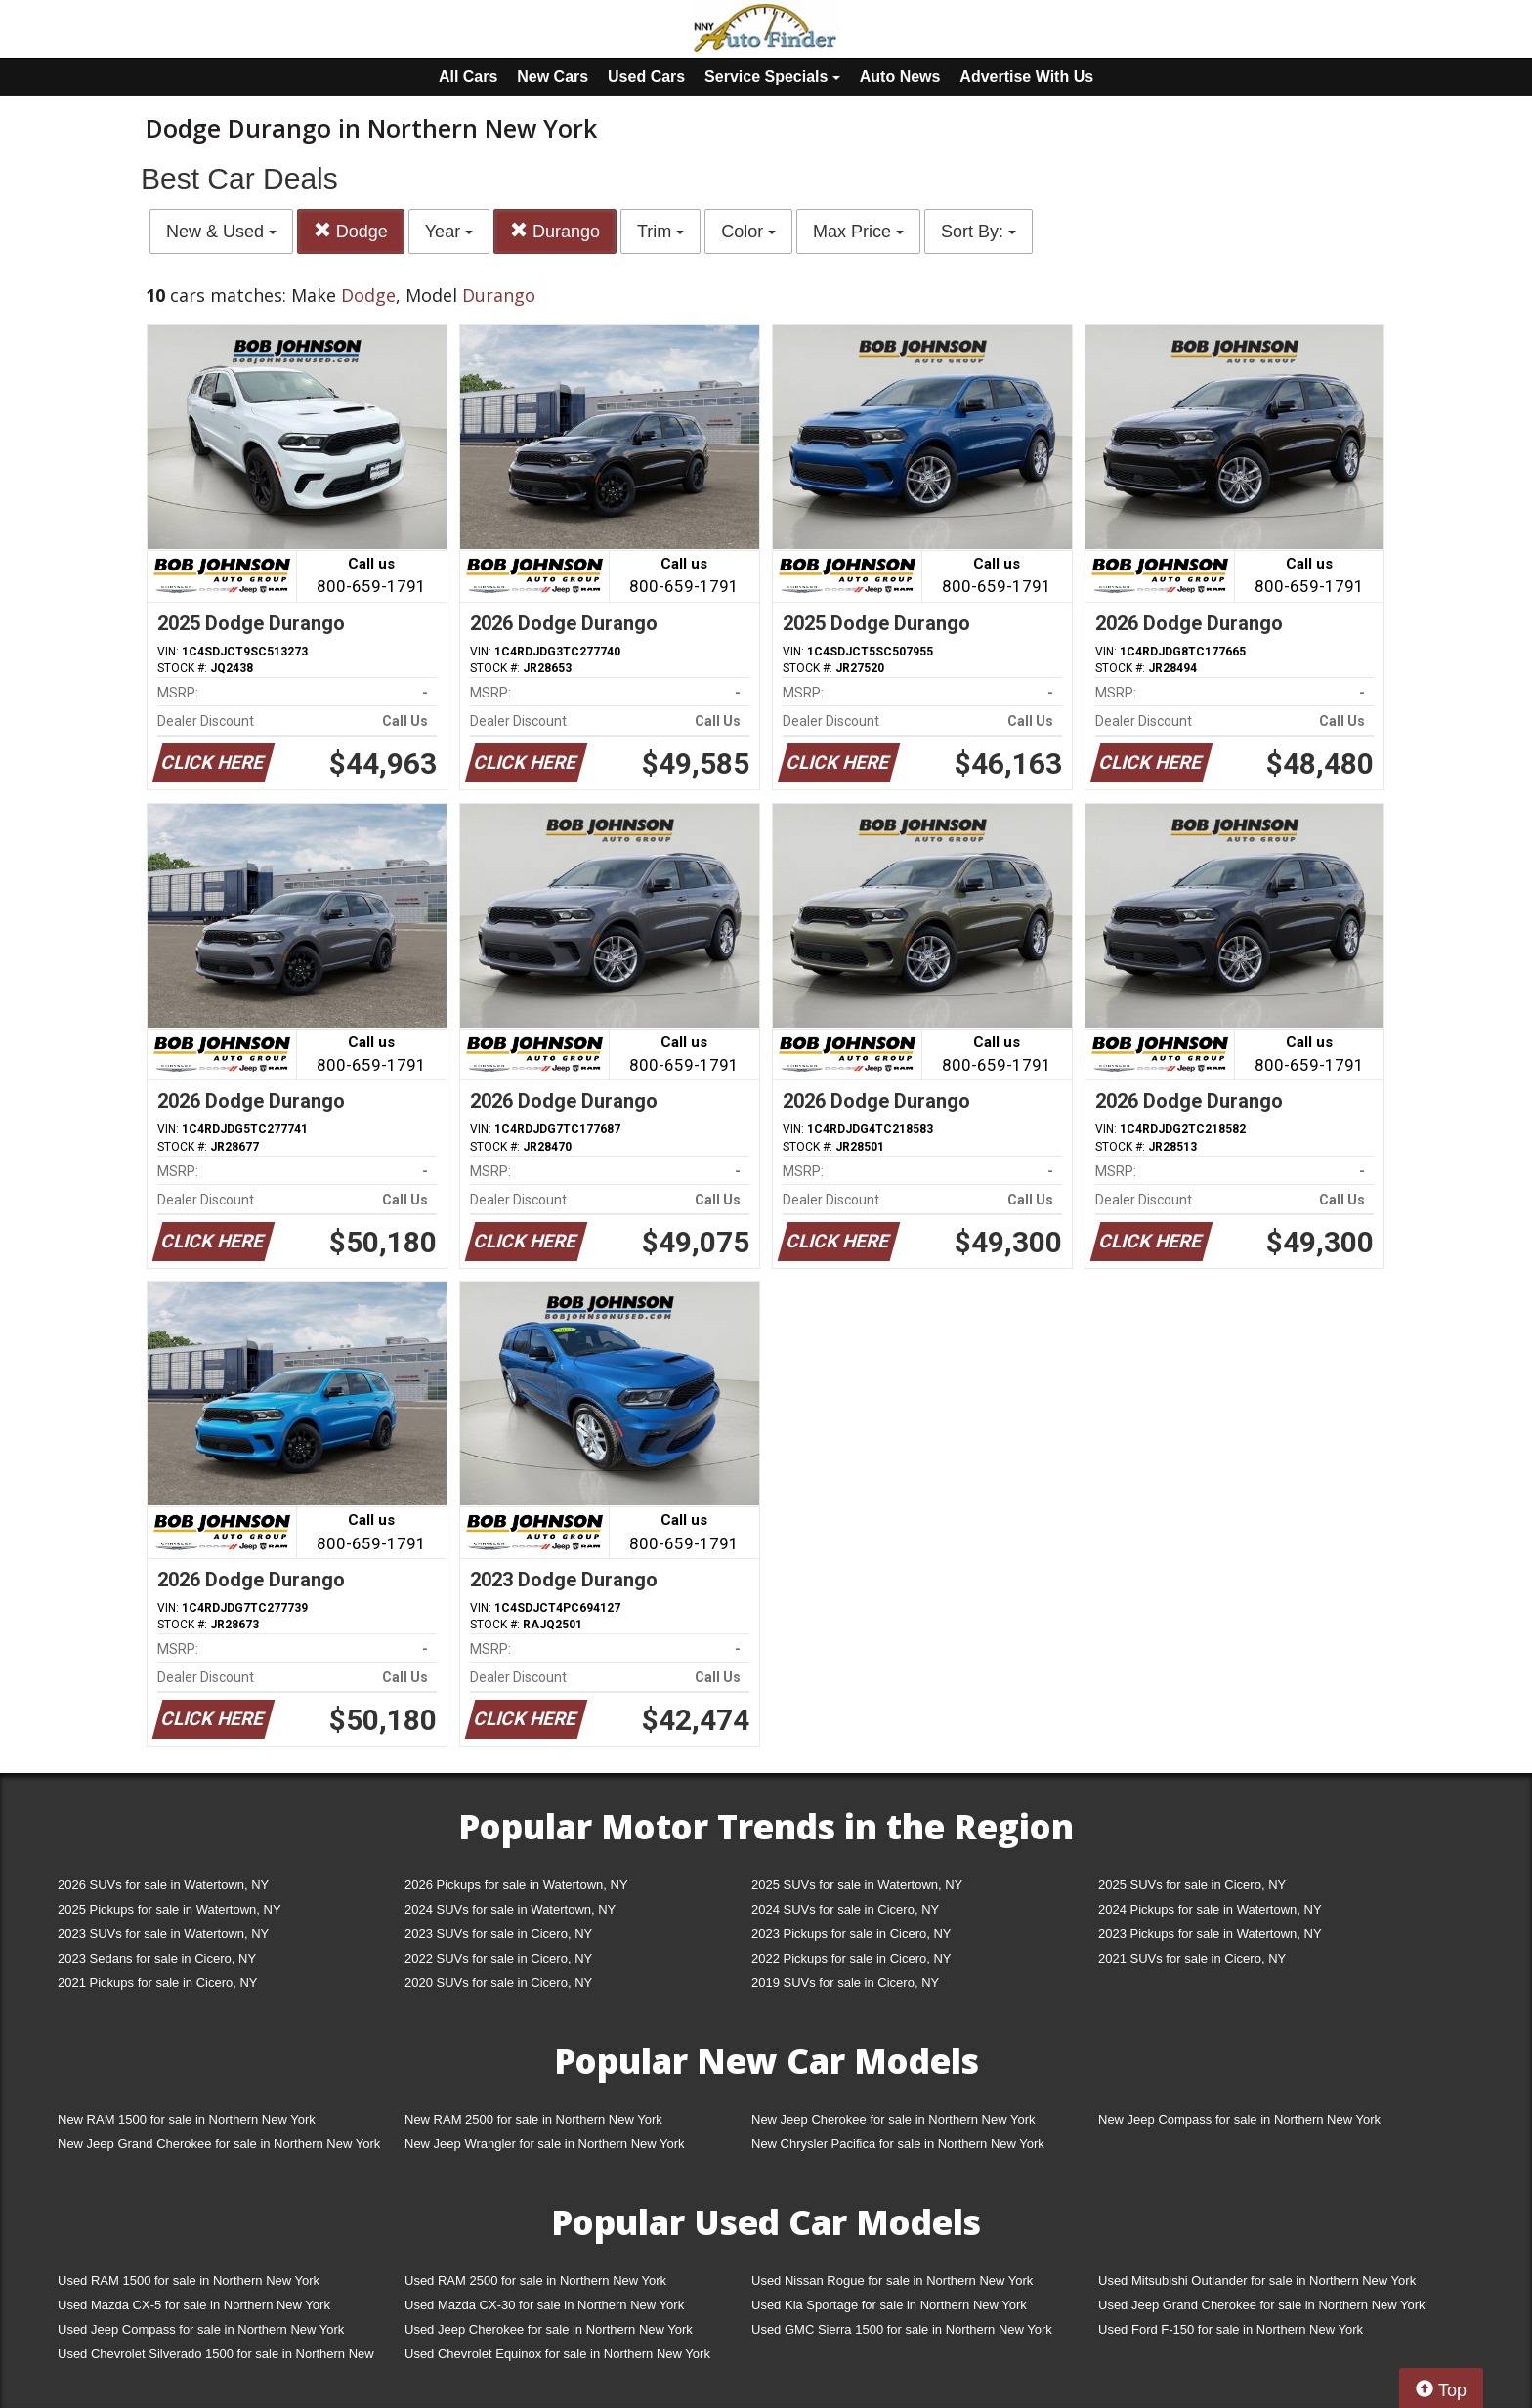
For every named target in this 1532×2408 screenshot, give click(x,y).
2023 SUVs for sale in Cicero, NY (498, 1933)
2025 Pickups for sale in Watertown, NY (169, 1909)
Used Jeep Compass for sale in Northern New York (201, 2329)
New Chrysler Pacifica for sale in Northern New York (897, 2143)
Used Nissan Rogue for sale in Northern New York (892, 2280)
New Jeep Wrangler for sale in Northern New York (544, 2143)
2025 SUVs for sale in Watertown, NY (856, 1885)
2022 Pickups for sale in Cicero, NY (851, 1958)
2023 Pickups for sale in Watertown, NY (1210, 1933)
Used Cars (646, 76)
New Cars (552, 76)
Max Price (858, 231)
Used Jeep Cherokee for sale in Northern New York (548, 2329)
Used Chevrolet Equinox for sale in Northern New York (557, 2353)
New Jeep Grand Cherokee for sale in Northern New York (219, 2143)
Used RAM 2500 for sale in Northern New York (535, 2280)
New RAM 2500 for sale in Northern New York (533, 2119)
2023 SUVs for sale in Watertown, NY (163, 1933)
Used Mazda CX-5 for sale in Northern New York (194, 2305)
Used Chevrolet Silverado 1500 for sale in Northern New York (216, 2357)
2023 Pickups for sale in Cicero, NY (851, 1933)
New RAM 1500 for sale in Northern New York (187, 2119)
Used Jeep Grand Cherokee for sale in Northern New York (1262, 2305)
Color (748, 231)
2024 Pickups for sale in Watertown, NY (1210, 1909)
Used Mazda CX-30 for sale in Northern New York (544, 2305)
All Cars (468, 76)
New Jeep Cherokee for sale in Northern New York (893, 2119)
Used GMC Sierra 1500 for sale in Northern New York (901, 2329)
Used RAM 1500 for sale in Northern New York (188, 2280)
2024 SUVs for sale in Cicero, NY (845, 1909)
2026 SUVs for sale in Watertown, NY (163, 1885)
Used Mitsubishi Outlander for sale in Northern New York (1257, 2280)
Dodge (351, 231)
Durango (555, 231)
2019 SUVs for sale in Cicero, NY (845, 1982)
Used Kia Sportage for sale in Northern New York (889, 2305)
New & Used (221, 231)
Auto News (900, 76)
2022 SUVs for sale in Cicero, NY (498, 1958)
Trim (660, 231)
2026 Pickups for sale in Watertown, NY (516, 1885)
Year (449, 231)
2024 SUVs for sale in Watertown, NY (510, 1909)
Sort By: (978, 231)
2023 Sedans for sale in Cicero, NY (157, 1958)
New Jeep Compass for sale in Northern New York (1239, 2119)
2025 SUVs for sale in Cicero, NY (1192, 1885)
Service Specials (772, 76)
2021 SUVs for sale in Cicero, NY (1192, 1958)
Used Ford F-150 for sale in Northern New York (1230, 2329)
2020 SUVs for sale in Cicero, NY (498, 1982)
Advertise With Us (1026, 76)
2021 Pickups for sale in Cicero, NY (157, 1982)
